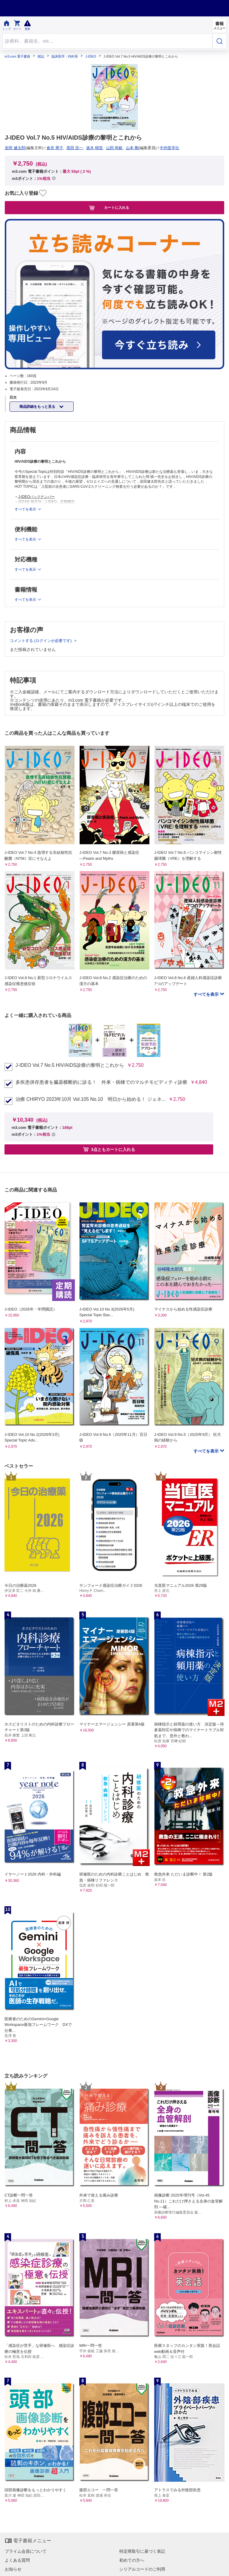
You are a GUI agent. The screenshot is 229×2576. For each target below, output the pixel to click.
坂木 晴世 (94, 148)
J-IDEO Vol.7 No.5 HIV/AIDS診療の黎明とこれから (70, 1065)
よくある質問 (17, 2560)
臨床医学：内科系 (65, 56)
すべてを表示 (207, 994)
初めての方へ (131, 2560)
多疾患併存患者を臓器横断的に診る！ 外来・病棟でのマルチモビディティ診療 (101, 1082)
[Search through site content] (107, 41)
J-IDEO (90, 56)
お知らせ (13, 2569)
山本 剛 (132, 148)
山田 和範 (114, 148)
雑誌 (41, 56)
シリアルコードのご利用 (142, 2569)
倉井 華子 (55, 148)
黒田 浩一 (74, 148)
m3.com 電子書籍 (17, 56)
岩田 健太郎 (15, 148)
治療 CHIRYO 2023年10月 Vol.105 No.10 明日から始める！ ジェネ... (90, 1099)
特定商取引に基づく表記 (142, 2551)
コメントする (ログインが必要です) (41, 640)
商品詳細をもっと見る (37, 407)
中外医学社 (169, 148)
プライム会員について (26, 2551)
